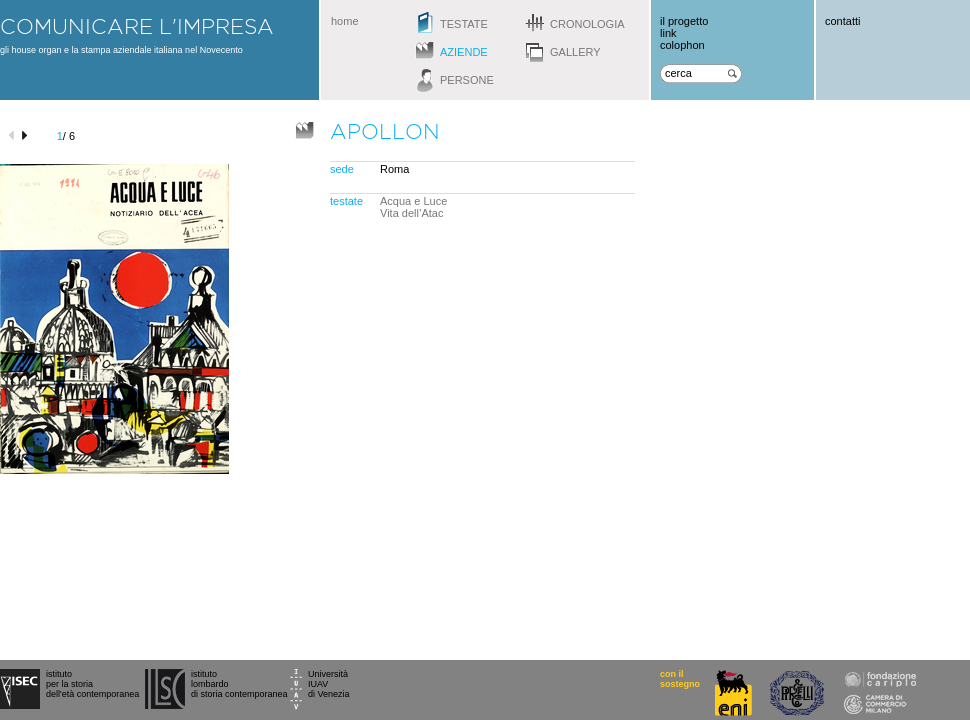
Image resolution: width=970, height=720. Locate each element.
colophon (682, 45)
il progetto (684, 21)
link (668, 33)
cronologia (587, 24)
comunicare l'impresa (137, 26)
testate (464, 24)
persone (467, 80)
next (27, 135)
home (345, 21)
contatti (842, 21)
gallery (575, 52)
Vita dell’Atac (411, 213)
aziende (464, 52)
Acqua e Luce (413, 201)
